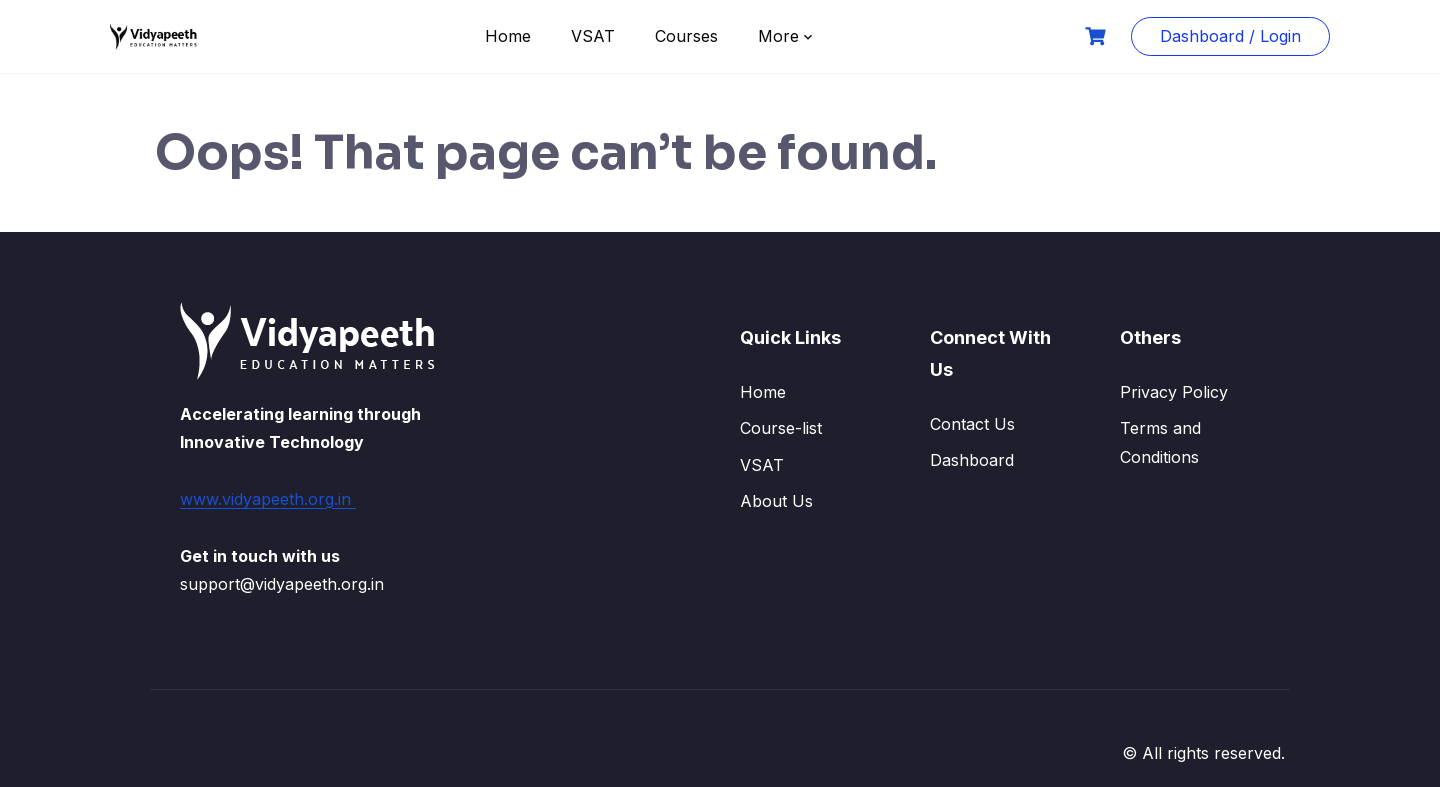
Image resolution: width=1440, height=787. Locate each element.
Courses (686, 36)
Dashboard (972, 460)
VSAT (593, 36)
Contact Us (972, 424)
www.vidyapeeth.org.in (268, 499)
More (778, 36)
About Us (776, 501)
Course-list (781, 428)
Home (508, 36)
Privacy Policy (1174, 392)
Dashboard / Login (1230, 36)
